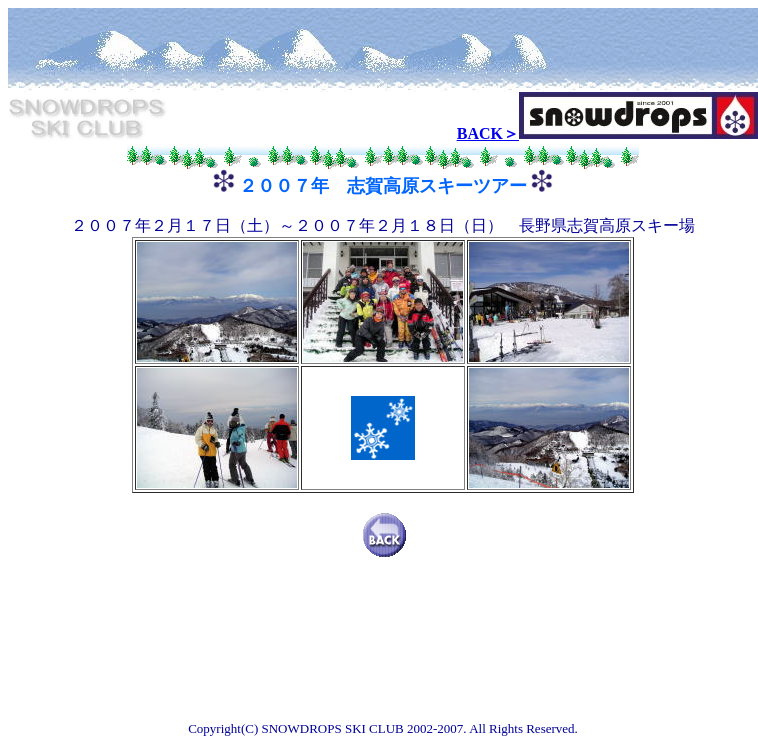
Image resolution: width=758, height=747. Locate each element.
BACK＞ (488, 133)
